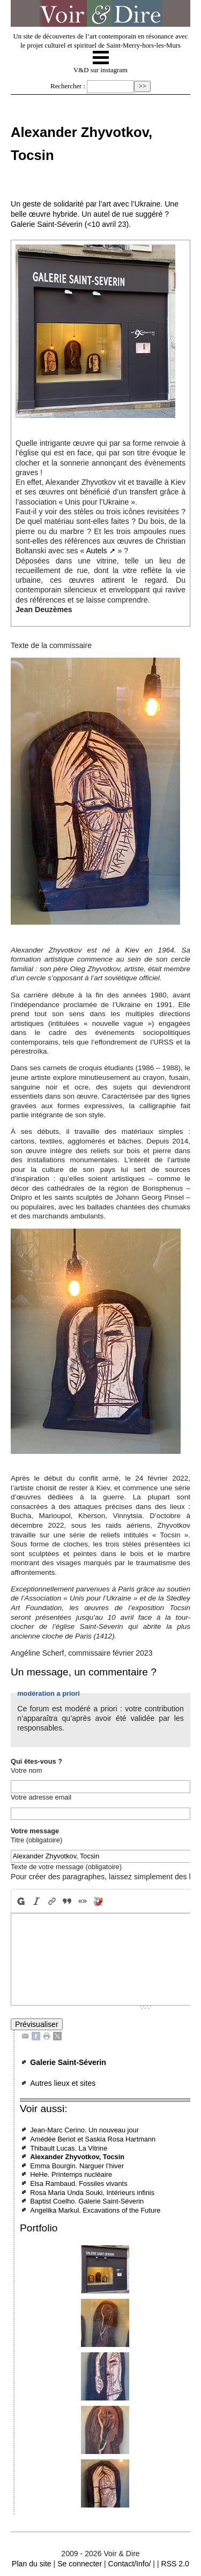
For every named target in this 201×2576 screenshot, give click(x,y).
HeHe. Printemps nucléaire (71, 2174)
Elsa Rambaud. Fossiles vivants (78, 2183)
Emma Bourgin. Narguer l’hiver (77, 2166)
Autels (96, 550)
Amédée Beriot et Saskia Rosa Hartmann (92, 2139)
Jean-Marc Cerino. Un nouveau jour (84, 2130)
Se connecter (79, 2563)
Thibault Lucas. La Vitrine (68, 2148)
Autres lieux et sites (62, 2083)
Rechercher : (67, 86)
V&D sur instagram (100, 70)
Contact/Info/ (129, 2563)
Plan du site (31, 2563)
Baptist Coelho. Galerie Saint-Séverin (87, 2201)
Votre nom (26, 1770)
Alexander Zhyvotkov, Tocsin (77, 2157)
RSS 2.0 (175, 2563)
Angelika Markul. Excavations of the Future (95, 2210)
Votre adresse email (41, 1797)
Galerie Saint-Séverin (68, 2062)
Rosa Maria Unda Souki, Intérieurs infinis (92, 2193)
